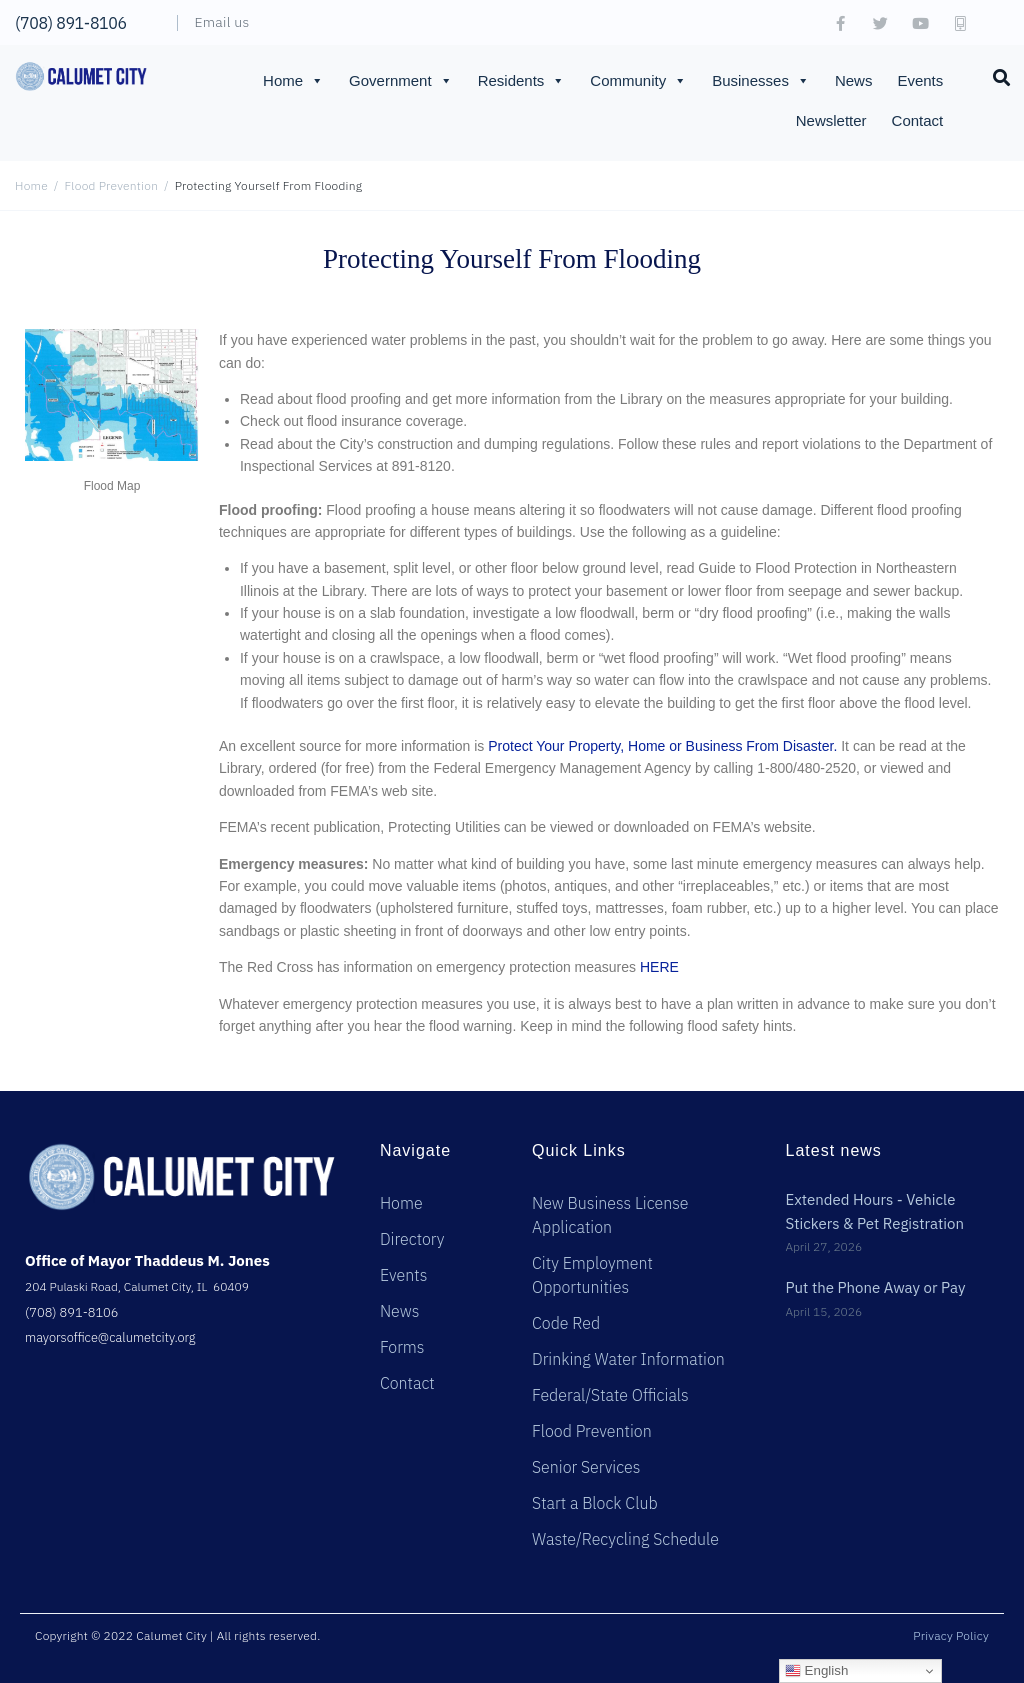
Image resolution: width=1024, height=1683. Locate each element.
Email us (222, 22)
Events (920, 80)
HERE (659, 967)
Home (293, 81)
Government (401, 81)
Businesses (761, 81)
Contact (918, 120)
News (854, 80)
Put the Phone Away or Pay (875, 1287)
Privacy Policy (951, 1635)
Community (638, 81)
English (816, 1671)
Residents (522, 81)
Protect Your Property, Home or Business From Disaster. (662, 746)
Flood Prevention (112, 185)
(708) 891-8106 (71, 23)
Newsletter (831, 120)
